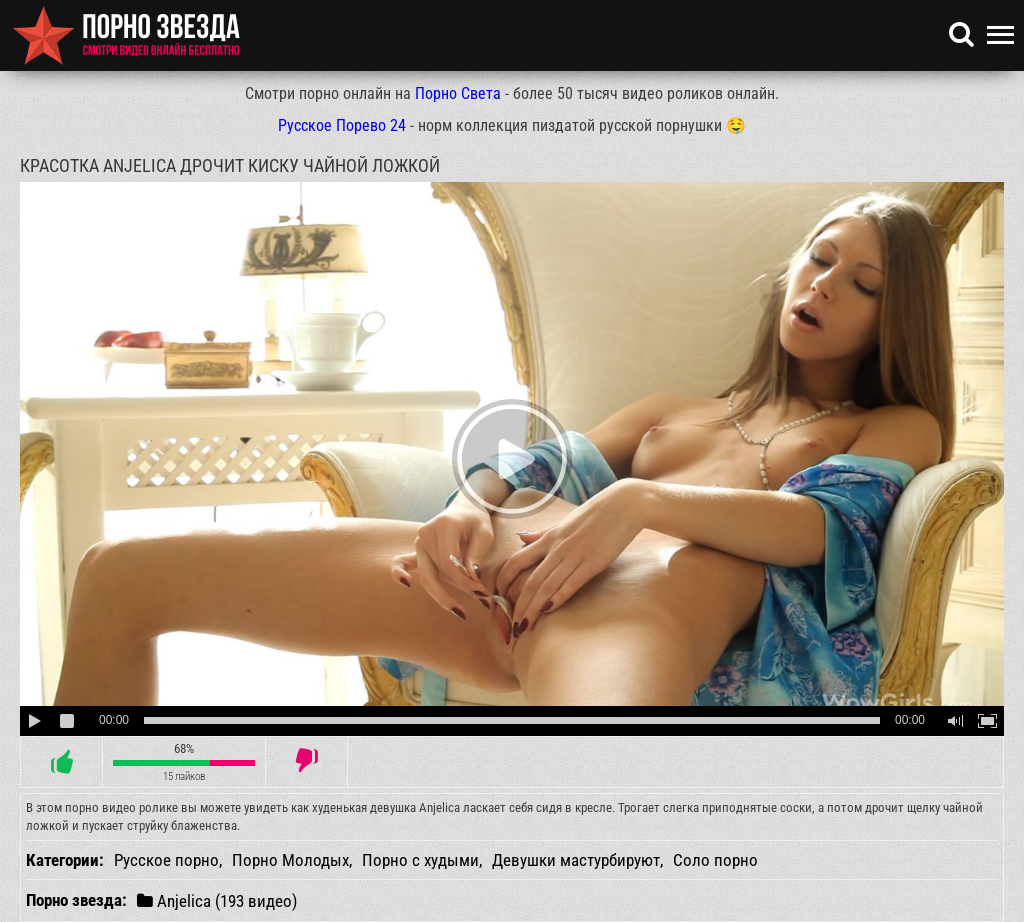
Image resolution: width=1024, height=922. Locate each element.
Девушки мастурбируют (576, 860)
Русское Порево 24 (342, 125)
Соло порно (715, 860)
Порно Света (458, 93)
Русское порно (166, 860)
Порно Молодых (290, 860)
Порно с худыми (420, 860)
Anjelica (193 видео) (217, 900)
